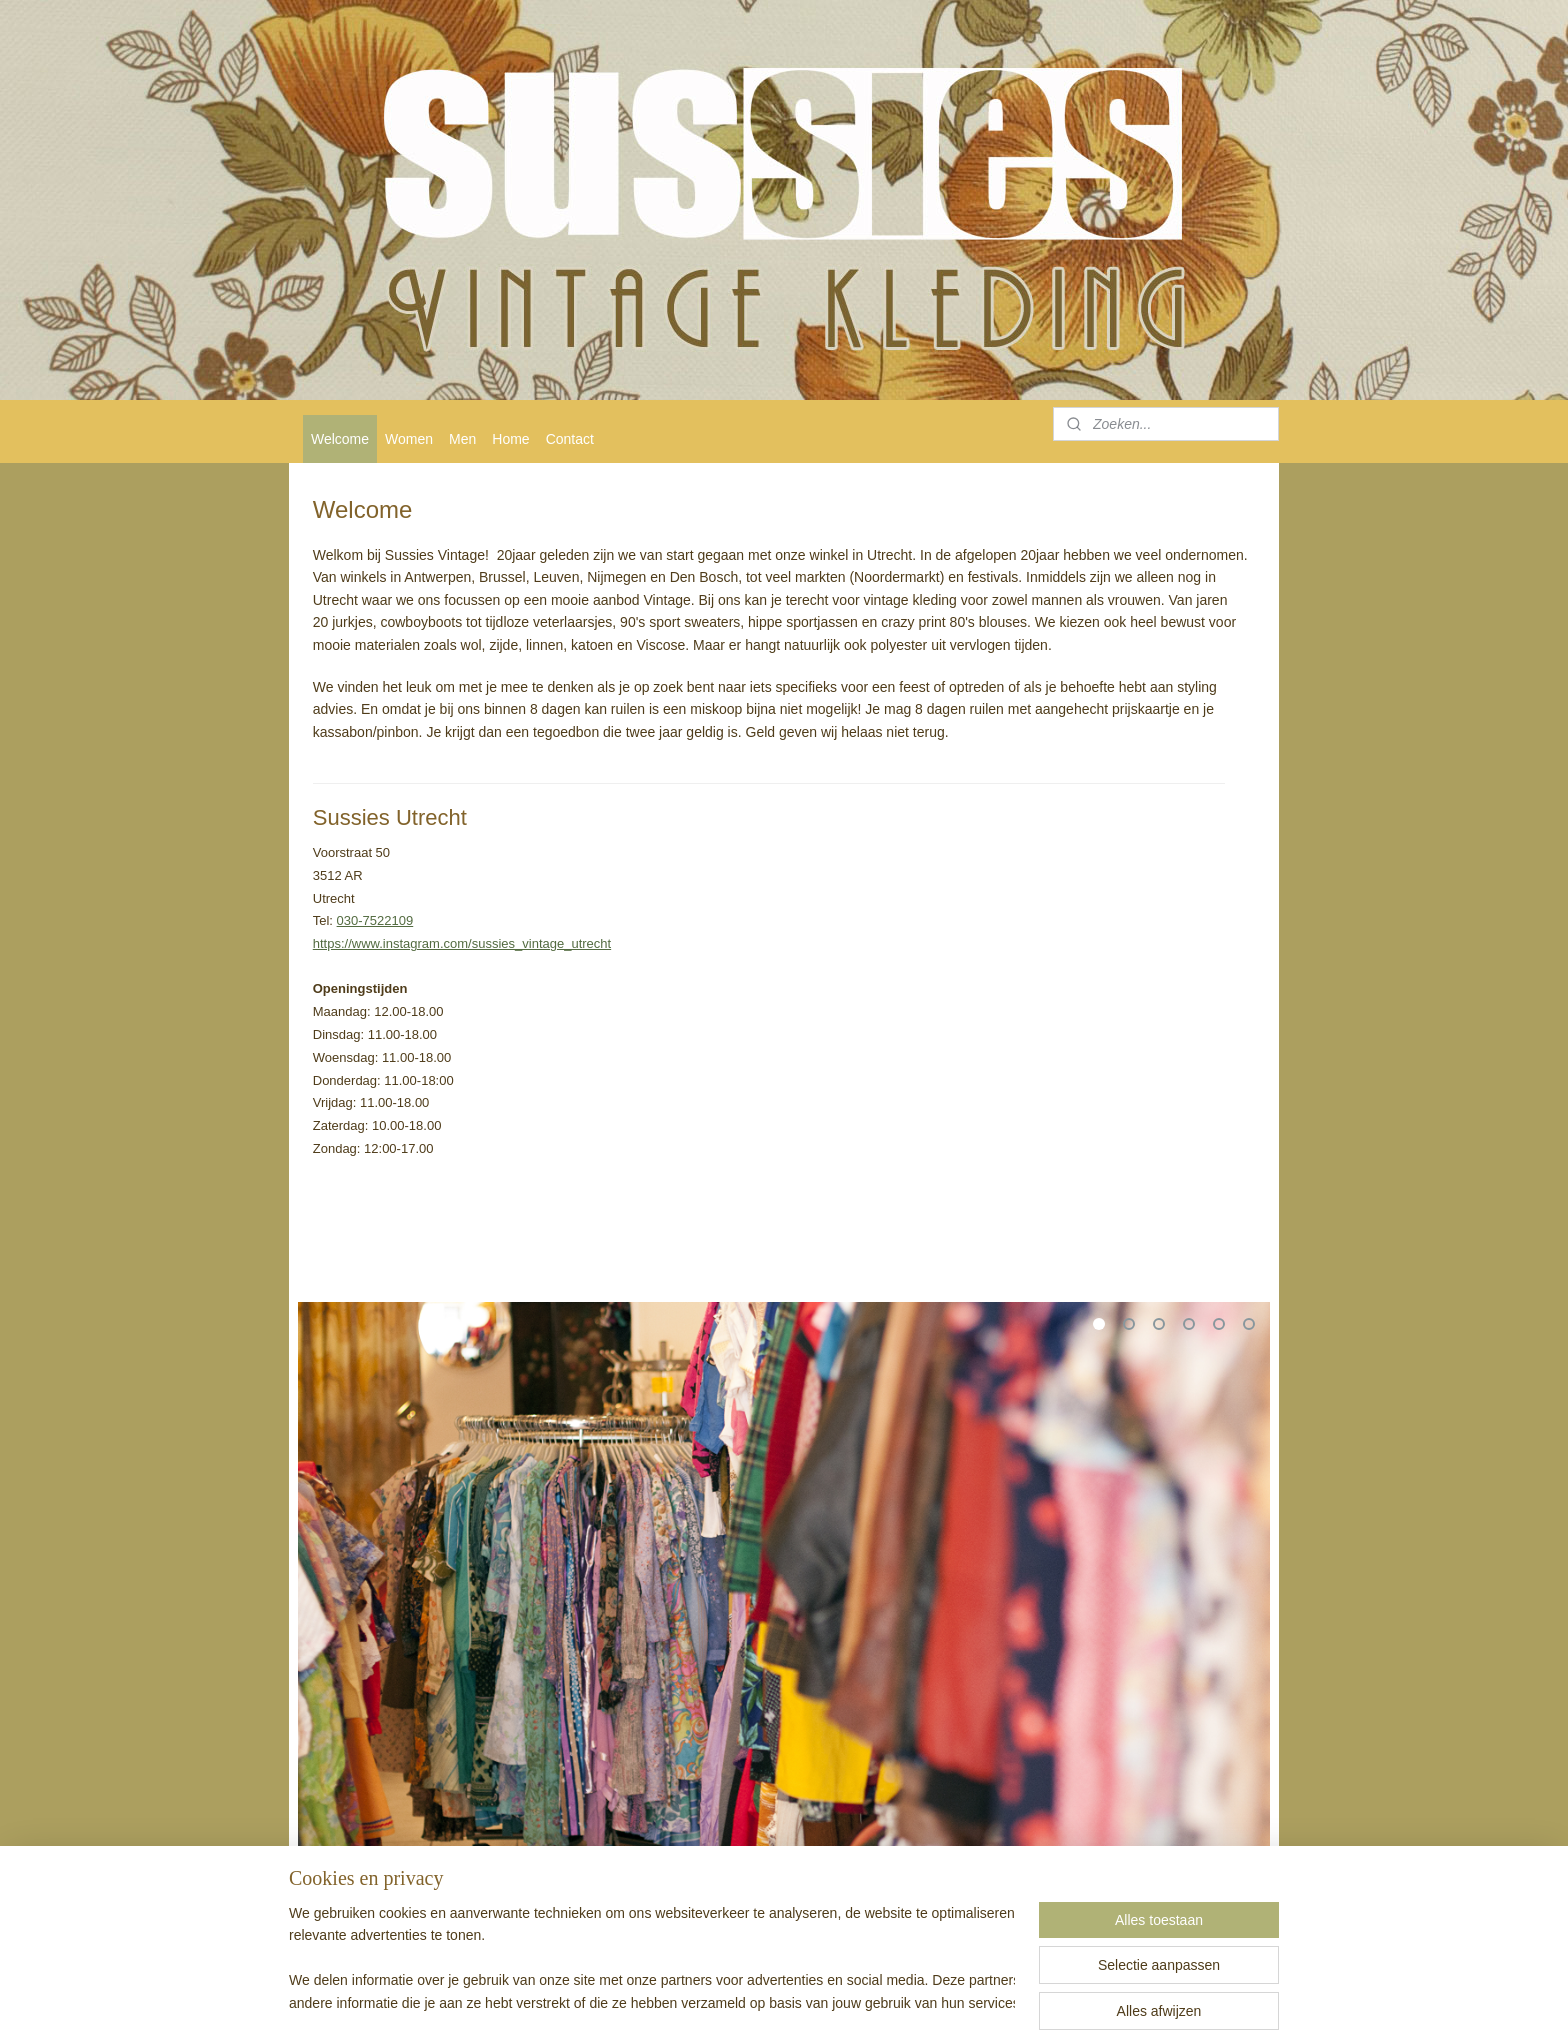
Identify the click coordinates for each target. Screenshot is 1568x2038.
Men (462, 439)
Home (510, 439)
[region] (652, 1959)
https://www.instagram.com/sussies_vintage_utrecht (462, 943)
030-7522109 (375, 920)
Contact (570, 439)
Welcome (340, 439)
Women (409, 439)
